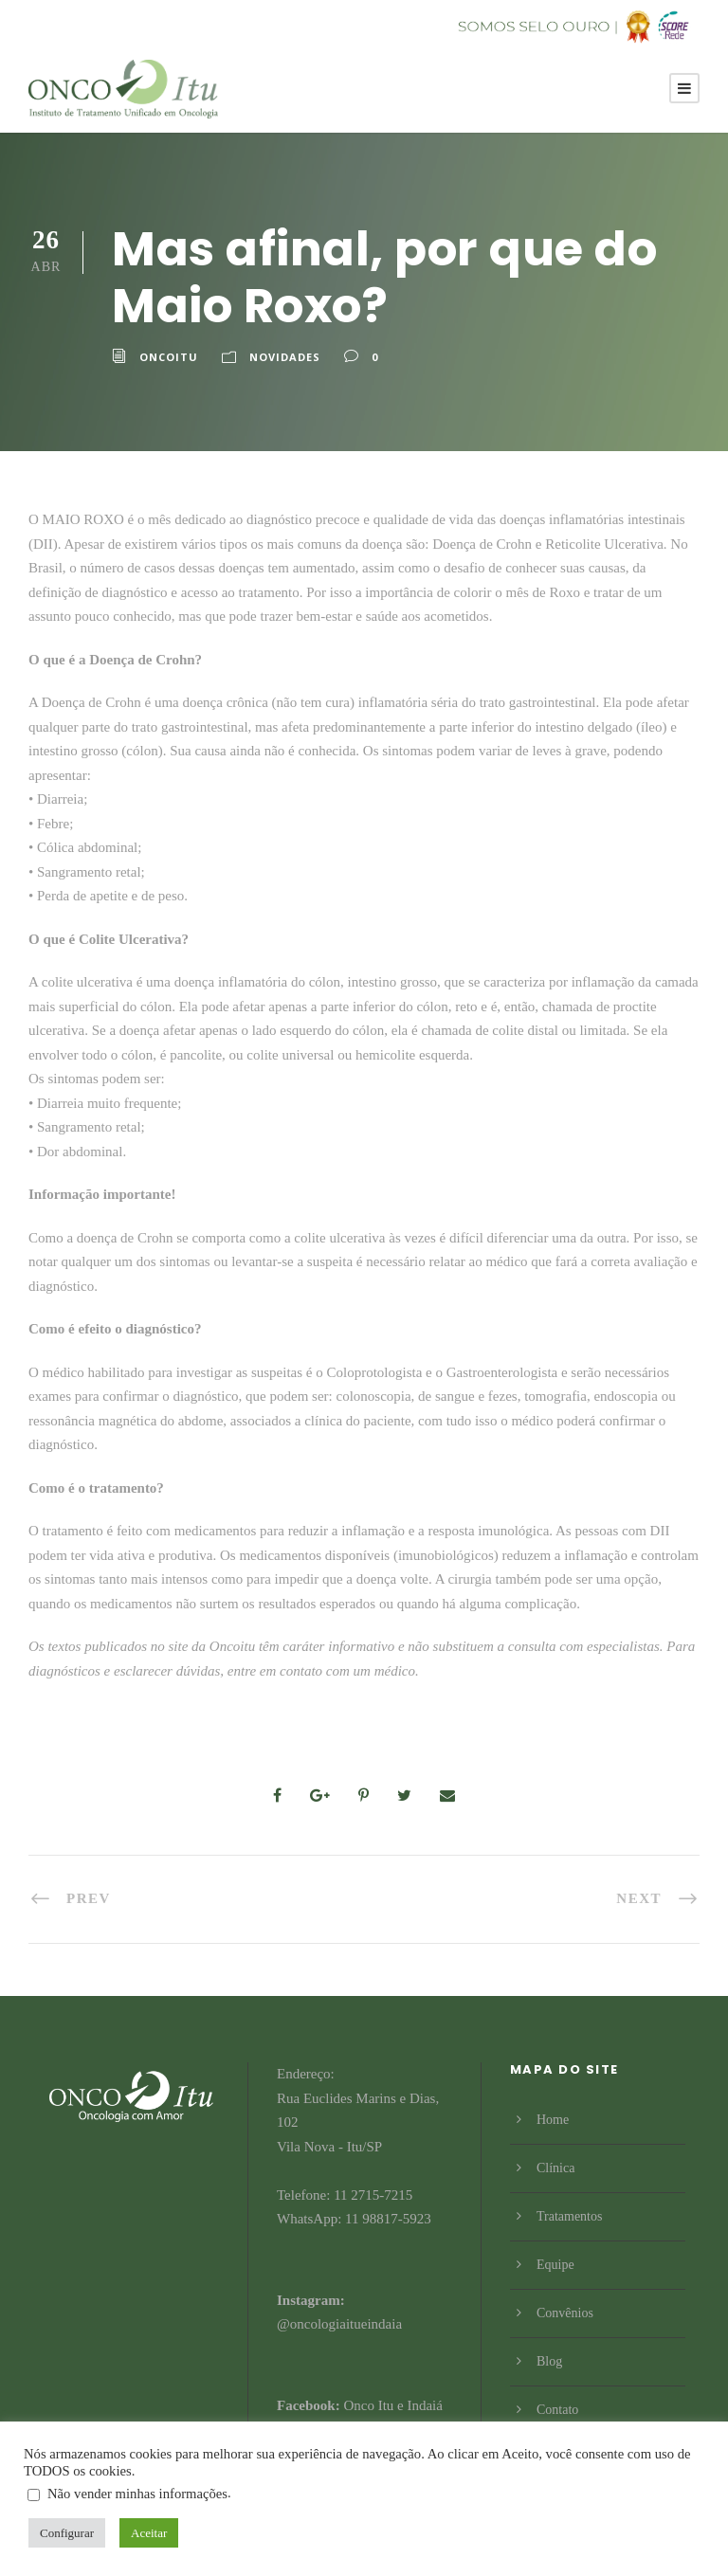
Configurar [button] (67, 2533)
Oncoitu (168, 357)
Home (553, 2120)
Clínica (555, 2168)
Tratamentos (569, 2216)
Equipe (555, 2265)
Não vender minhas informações (137, 2493)
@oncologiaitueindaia (339, 2323)
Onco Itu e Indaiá (393, 2405)
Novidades (284, 357)
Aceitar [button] (149, 2533)
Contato (557, 2410)
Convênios (565, 2313)
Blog (549, 2361)
